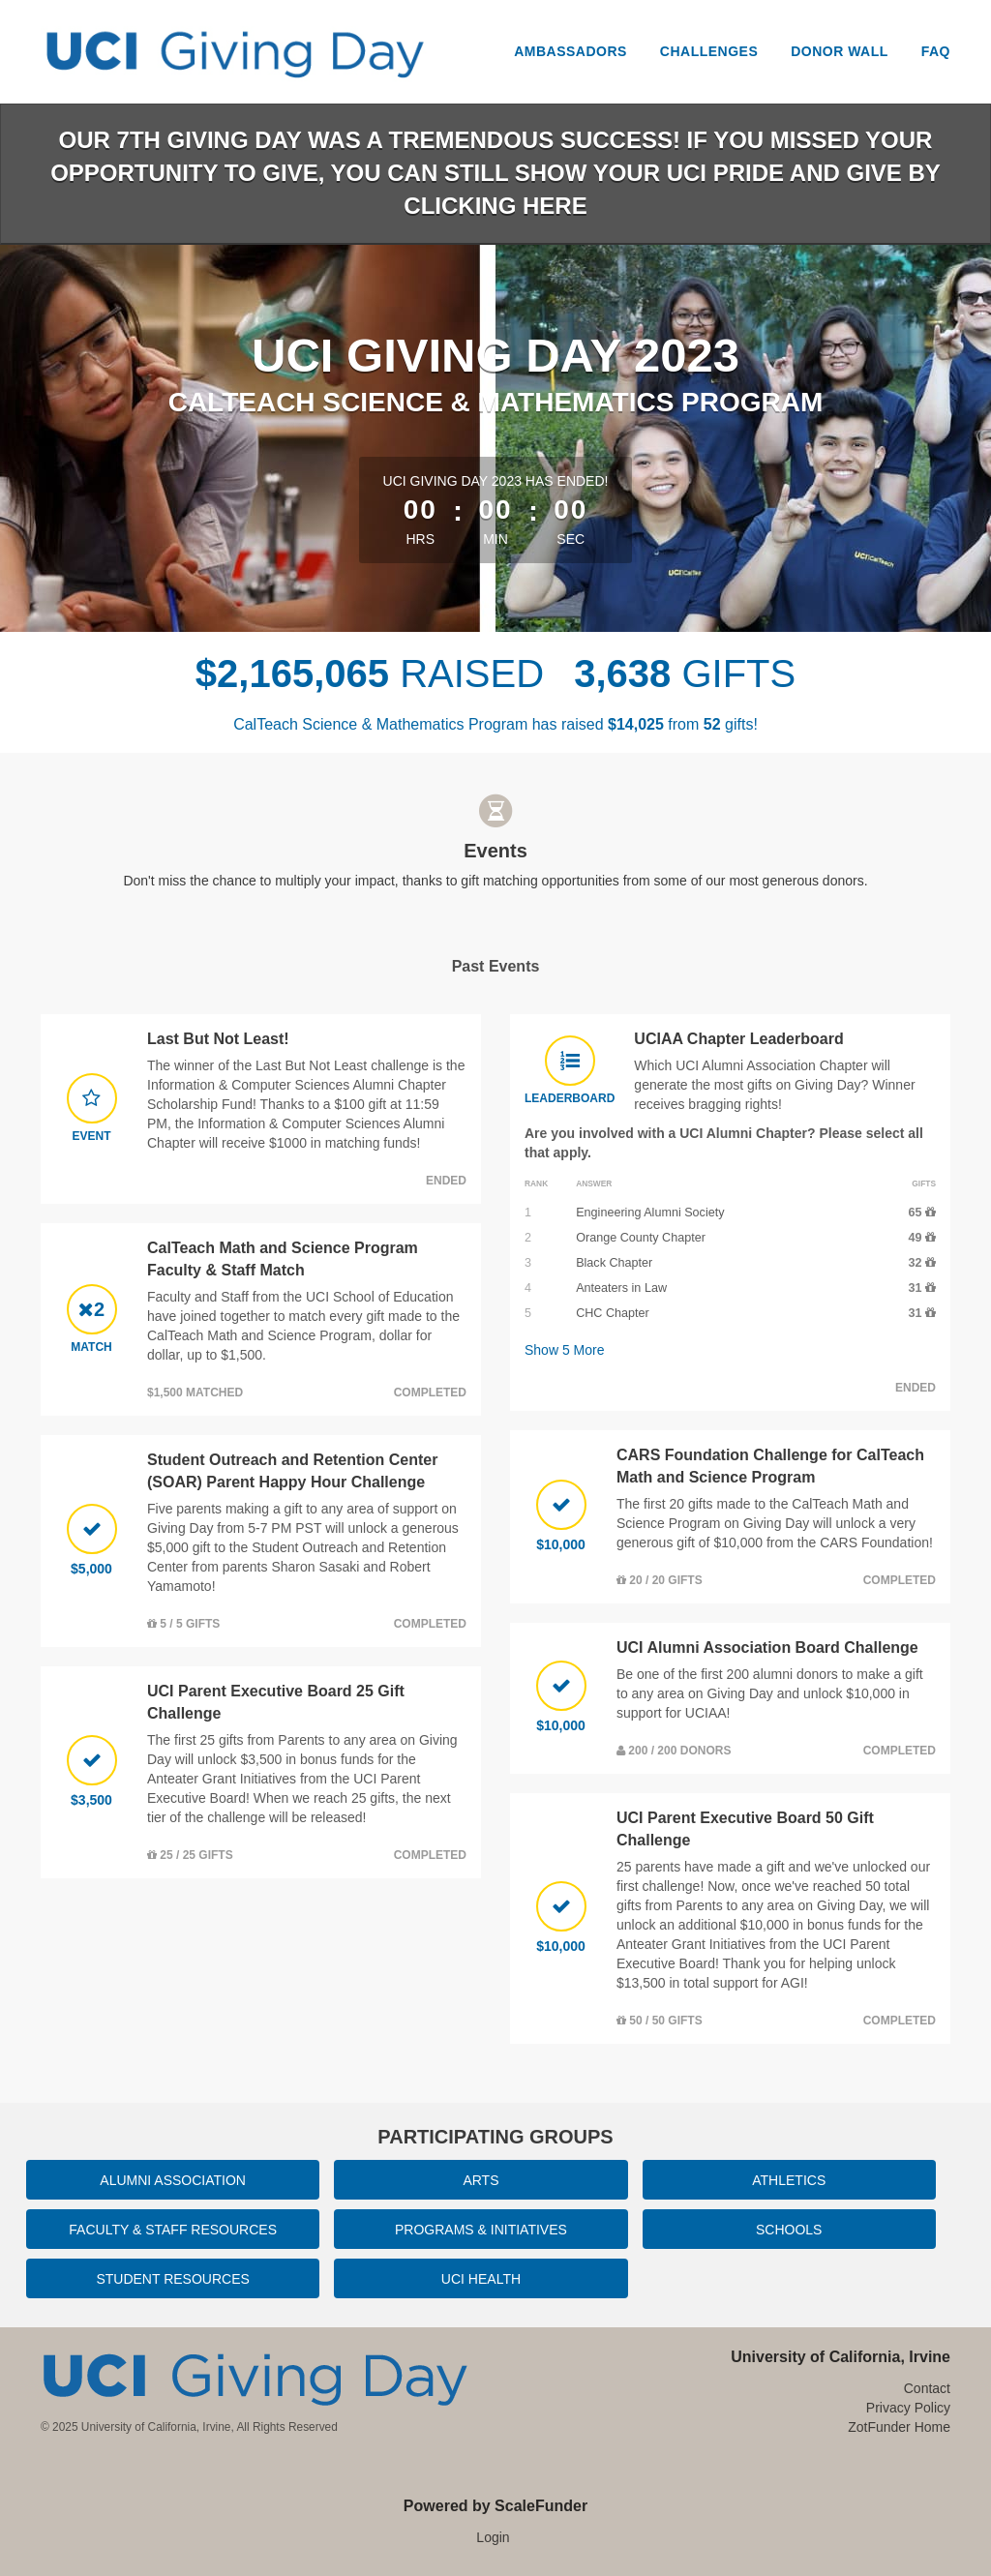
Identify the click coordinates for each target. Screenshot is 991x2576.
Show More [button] (565, 1350)
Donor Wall (839, 51)
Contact (927, 2388)
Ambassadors (570, 51)
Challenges (709, 51)
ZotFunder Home (899, 2427)
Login (492, 2537)
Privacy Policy (908, 2407)
